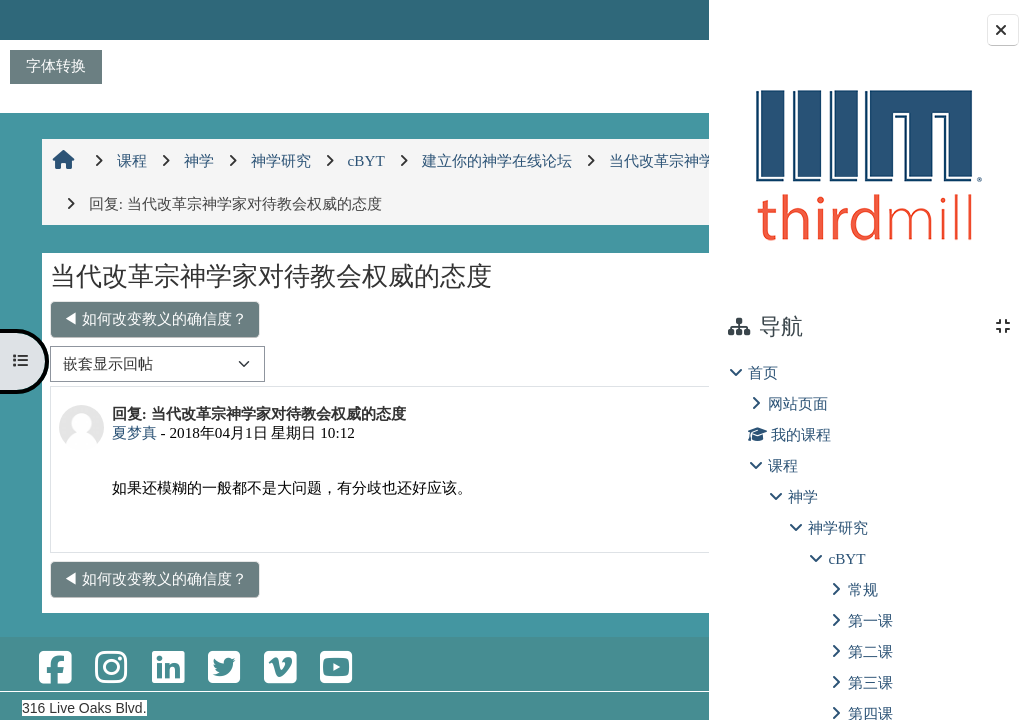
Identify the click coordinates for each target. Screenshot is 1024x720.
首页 (763, 372)
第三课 (870, 682)
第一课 (870, 620)
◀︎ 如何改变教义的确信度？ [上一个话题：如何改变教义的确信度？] (152, 318)
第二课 (870, 651)
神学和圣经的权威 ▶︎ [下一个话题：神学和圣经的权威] (599, 318)
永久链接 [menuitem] (484, 520)
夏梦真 (131, 432)
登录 (659, 19)
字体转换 (56, 65)
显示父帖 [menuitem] (570, 520)
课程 (783, 465)
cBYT (846, 558)
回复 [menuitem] (641, 520)
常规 (863, 589)
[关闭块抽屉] (1003, 30)
